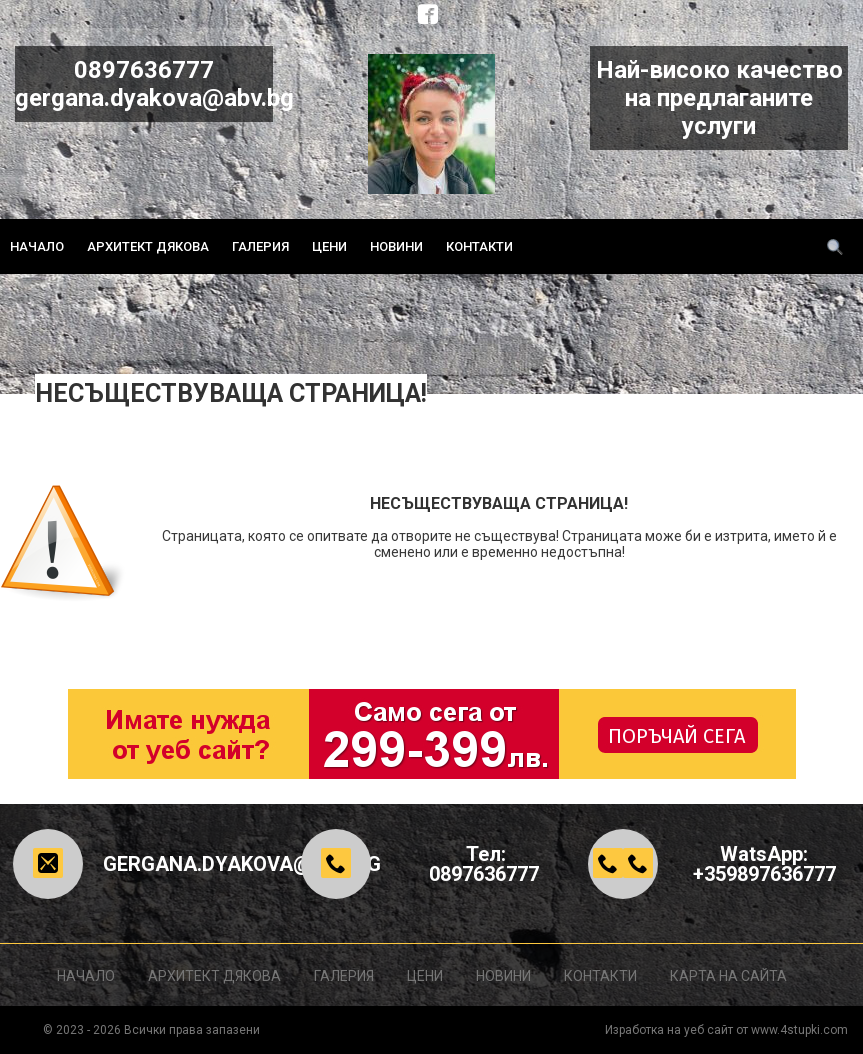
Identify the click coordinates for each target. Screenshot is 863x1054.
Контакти (479, 246)
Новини (396, 246)
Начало (37, 246)
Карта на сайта (728, 976)
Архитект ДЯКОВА (148, 246)
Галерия (260, 246)
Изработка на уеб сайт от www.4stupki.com (726, 1030)
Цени (329, 246)
